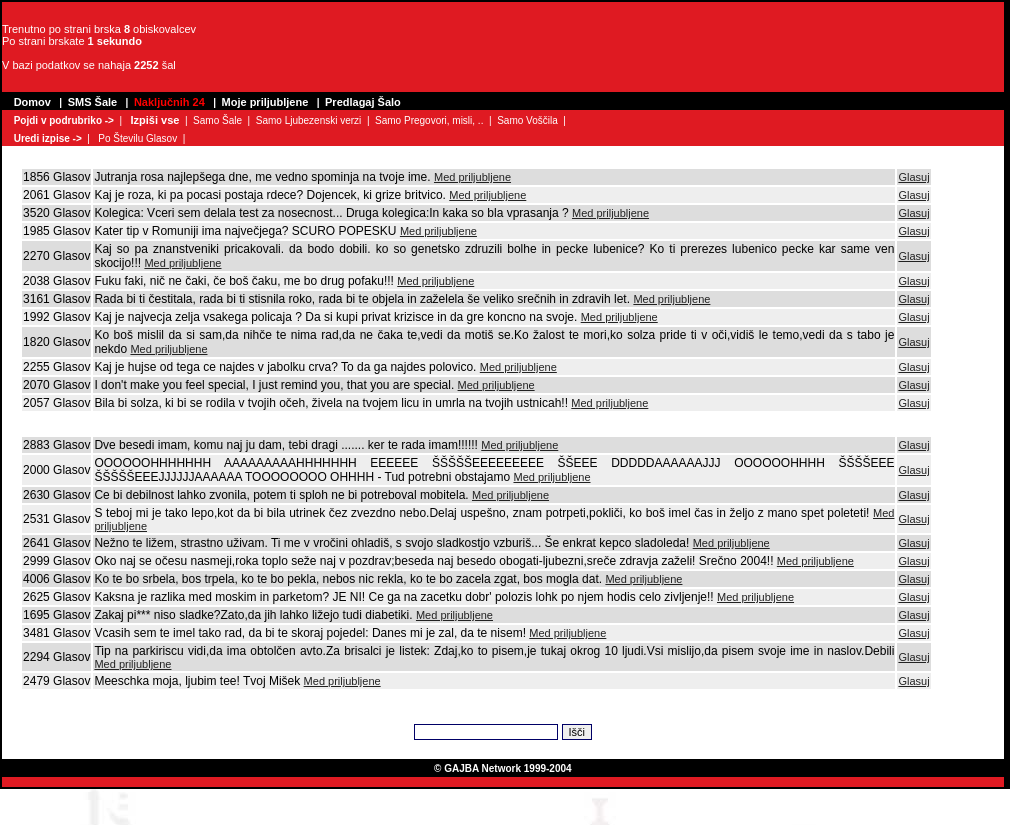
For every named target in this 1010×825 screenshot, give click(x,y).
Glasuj (913, 177)
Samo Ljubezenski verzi (309, 120)
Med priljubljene (472, 177)
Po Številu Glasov (137, 138)
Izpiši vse (154, 120)
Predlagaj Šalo (363, 102)
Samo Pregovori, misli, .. (429, 120)
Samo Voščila (527, 120)
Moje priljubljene (265, 102)
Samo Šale (217, 120)
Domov (32, 102)
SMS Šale (93, 102)
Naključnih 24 (169, 102)
